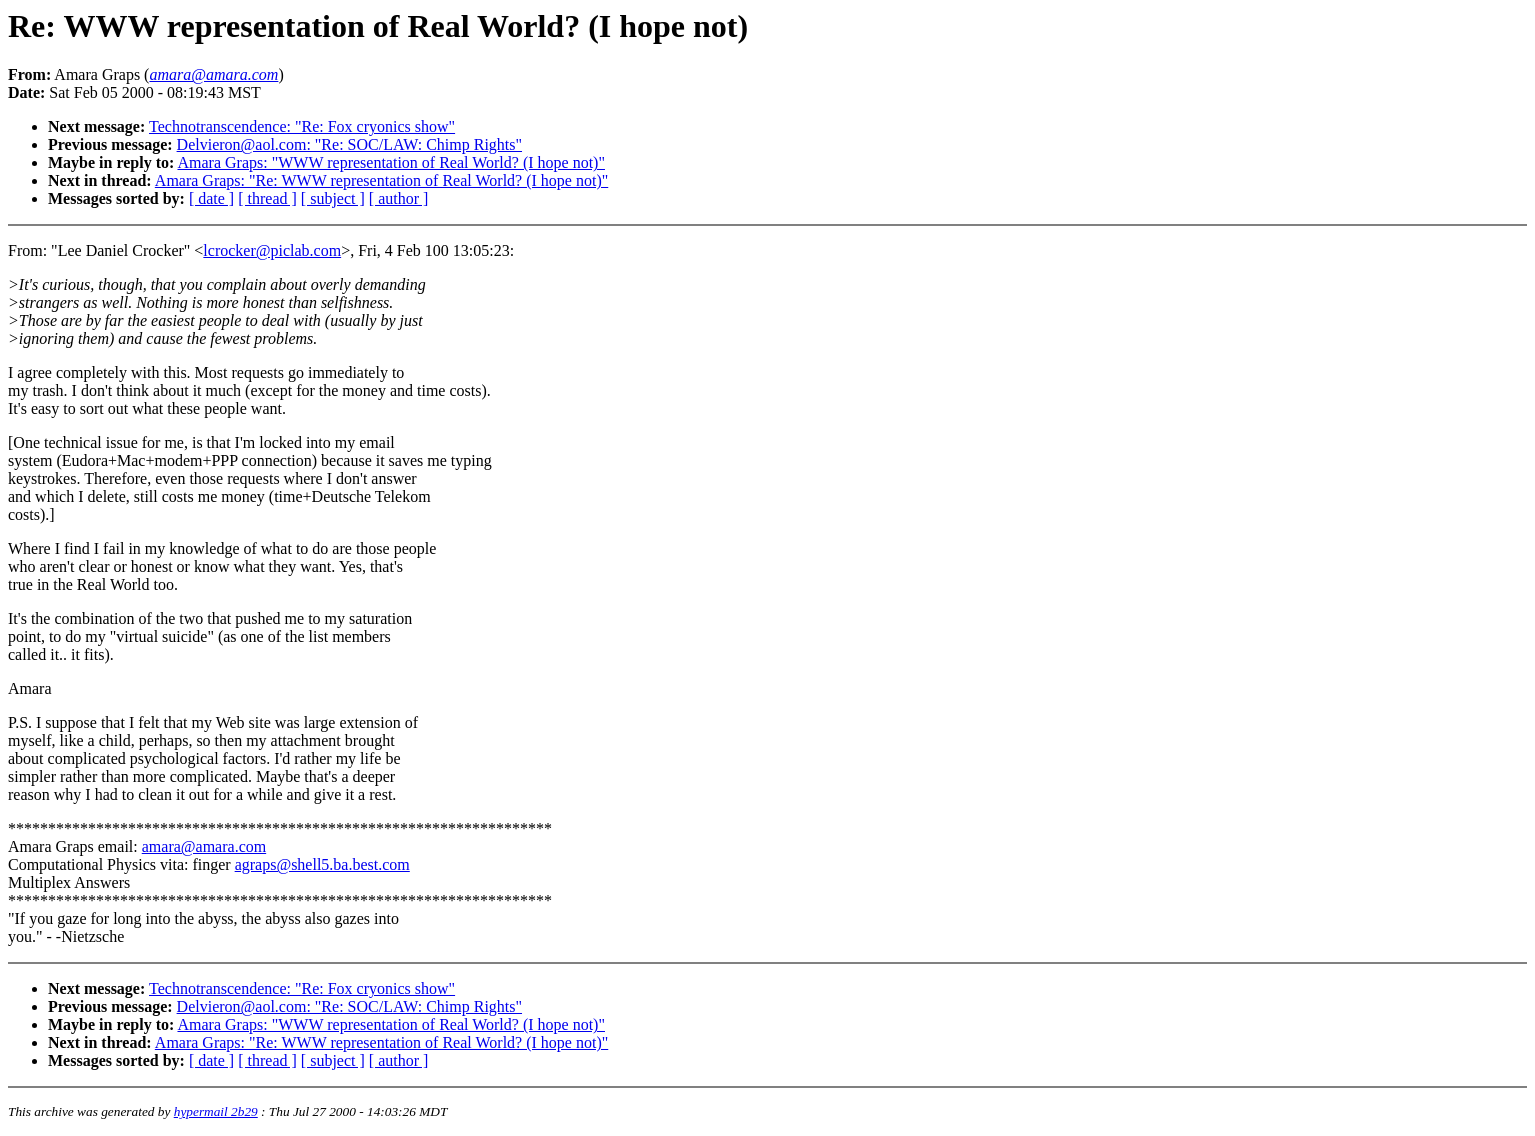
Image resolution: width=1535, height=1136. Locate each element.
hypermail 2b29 (216, 1111)
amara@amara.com (204, 846)
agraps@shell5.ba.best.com (322, 864)
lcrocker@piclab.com (272, 250)
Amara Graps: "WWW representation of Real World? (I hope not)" (390, 162)
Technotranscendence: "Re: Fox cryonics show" (302, 126)
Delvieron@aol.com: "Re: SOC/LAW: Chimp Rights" (349, 144)
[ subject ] (333, 198)
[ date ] (211, 198)
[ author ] (399, 198)
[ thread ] (267, 198)
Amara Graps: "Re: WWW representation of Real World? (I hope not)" (381, 180)
